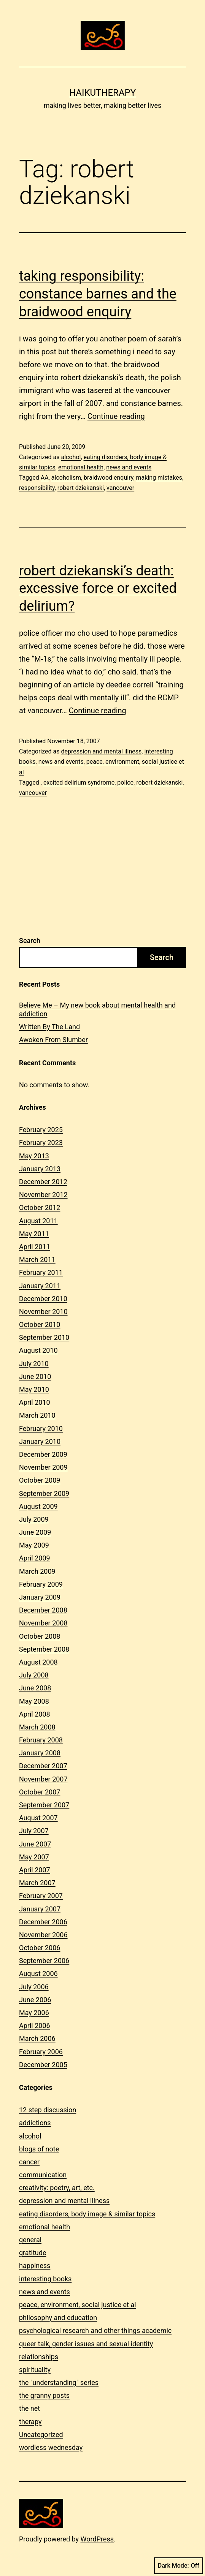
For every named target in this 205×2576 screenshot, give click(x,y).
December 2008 (43, 1610)
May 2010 (34, 1389)
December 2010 (43, 1299)
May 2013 (34, 1156)
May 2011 (34, 1234)
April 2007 (34, 1870)
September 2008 (44, 1649)
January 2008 (39, 1753)
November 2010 (43, 1312)
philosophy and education (58, 2318)
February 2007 (41, 1896)
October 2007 (39, 1792)
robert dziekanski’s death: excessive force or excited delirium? (97, 588)
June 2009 (35, 1532)
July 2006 (34, 1987)
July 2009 (34, 1519)
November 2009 (43, 1467)
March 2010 (37, 1415)
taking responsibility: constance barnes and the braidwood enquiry (97, 294)
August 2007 (38, 1818)
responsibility (37, 487)
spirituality (35, 2370)
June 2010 (35, 1376)
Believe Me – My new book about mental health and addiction (97, 1009)
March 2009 (37, 1571)
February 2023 (41, 1143)
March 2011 (37, 1260)
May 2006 (34, 2013)
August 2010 (38, 1350)
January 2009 (39, 1597)
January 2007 (39, 1909)
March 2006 (37, 2038)
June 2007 (35, 1844)
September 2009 (44, 1493)
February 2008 (41, 1740)
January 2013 (39, 1169)
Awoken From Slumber (53, 1040)
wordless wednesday (51, 2447)
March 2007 (37, 1883)
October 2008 (39, 1636)
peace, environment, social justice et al (77, 2305)
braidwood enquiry (108, 477)
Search (29, 940)
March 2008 (37, 1727)
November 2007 (43, 1779)
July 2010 (34, 1364)
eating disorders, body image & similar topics (87, 2214)
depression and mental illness (101, 751)
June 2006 (35, 2000)
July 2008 (34, 1675)
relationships (38, 2357)
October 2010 (39, 1324)
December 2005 (43, 2065)
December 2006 (43, 1922)
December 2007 (43, 1766)
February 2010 (41, 1429)
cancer (29, 2162)
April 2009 (34, 1558)
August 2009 (38, 1506)
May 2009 (34, 1545)
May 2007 (34, 1857)
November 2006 (43, 1935)
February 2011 (41, 1272)
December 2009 (43, 1454)
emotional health (80, 467)
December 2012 (43, 1182)
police (125, 782)
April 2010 (34, 1402)
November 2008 (43, 1623)
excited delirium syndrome (78, 782)
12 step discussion (47, 2110)
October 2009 (39, 1480)
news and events (128, 467)
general (30, 2240)
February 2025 (41, 1130)
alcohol (71, 457)
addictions (35, 2123)
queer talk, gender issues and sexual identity (86, 2344)
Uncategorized (41, 2435)
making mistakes (159, 477)
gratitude (32, 2253)
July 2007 (34, 1831)
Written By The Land (49, 1027)
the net (29, 2408)
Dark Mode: (178, 2565)
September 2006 (44, 1961)
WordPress (97, 2539)
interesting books (45, 2279)
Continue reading (116, 416)
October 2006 (39, 1948)
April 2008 (34, 1714)
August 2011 (38, 1221)
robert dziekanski (80, 487)
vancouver (120, 487)
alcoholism (66, 477)
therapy (30, 2422)
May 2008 (34, 1701)
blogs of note (39, 2149)
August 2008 (38, 1662)
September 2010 (44, 1337)
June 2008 (35, 1688)
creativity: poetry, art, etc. (57, 2188)
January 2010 (39, 1441)
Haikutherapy (102, 92)
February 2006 (41, 2052)
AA (45, 477)
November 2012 (43, 1195)
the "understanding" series (59, 2382)
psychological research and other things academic (95, 2330)
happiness (34, 2266)
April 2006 (34, 2026)
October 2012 (39, 1207)
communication (43, 2175)
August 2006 (38, 1973)
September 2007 (44, 1805)
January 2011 (39, 1286)
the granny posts (44, 2395)
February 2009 (41, 1584)
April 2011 (34, 1247)
